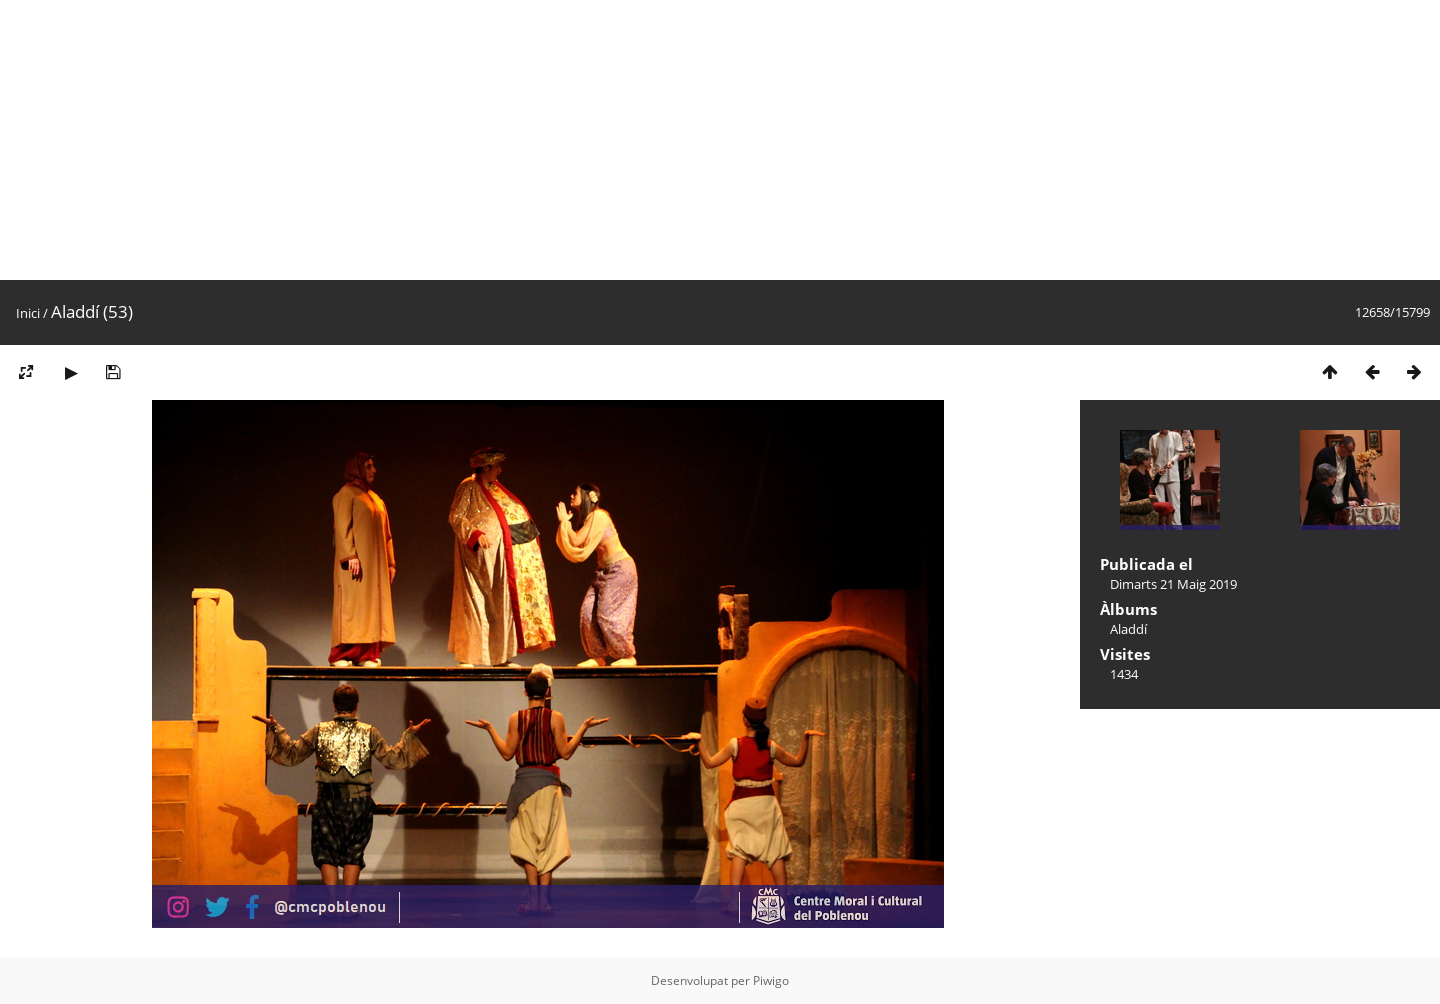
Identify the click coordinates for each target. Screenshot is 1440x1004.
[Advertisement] (600, 140)
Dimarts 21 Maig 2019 (1173, 584)
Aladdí (1128, 629)
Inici (28, 313)
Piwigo (771, 980)
